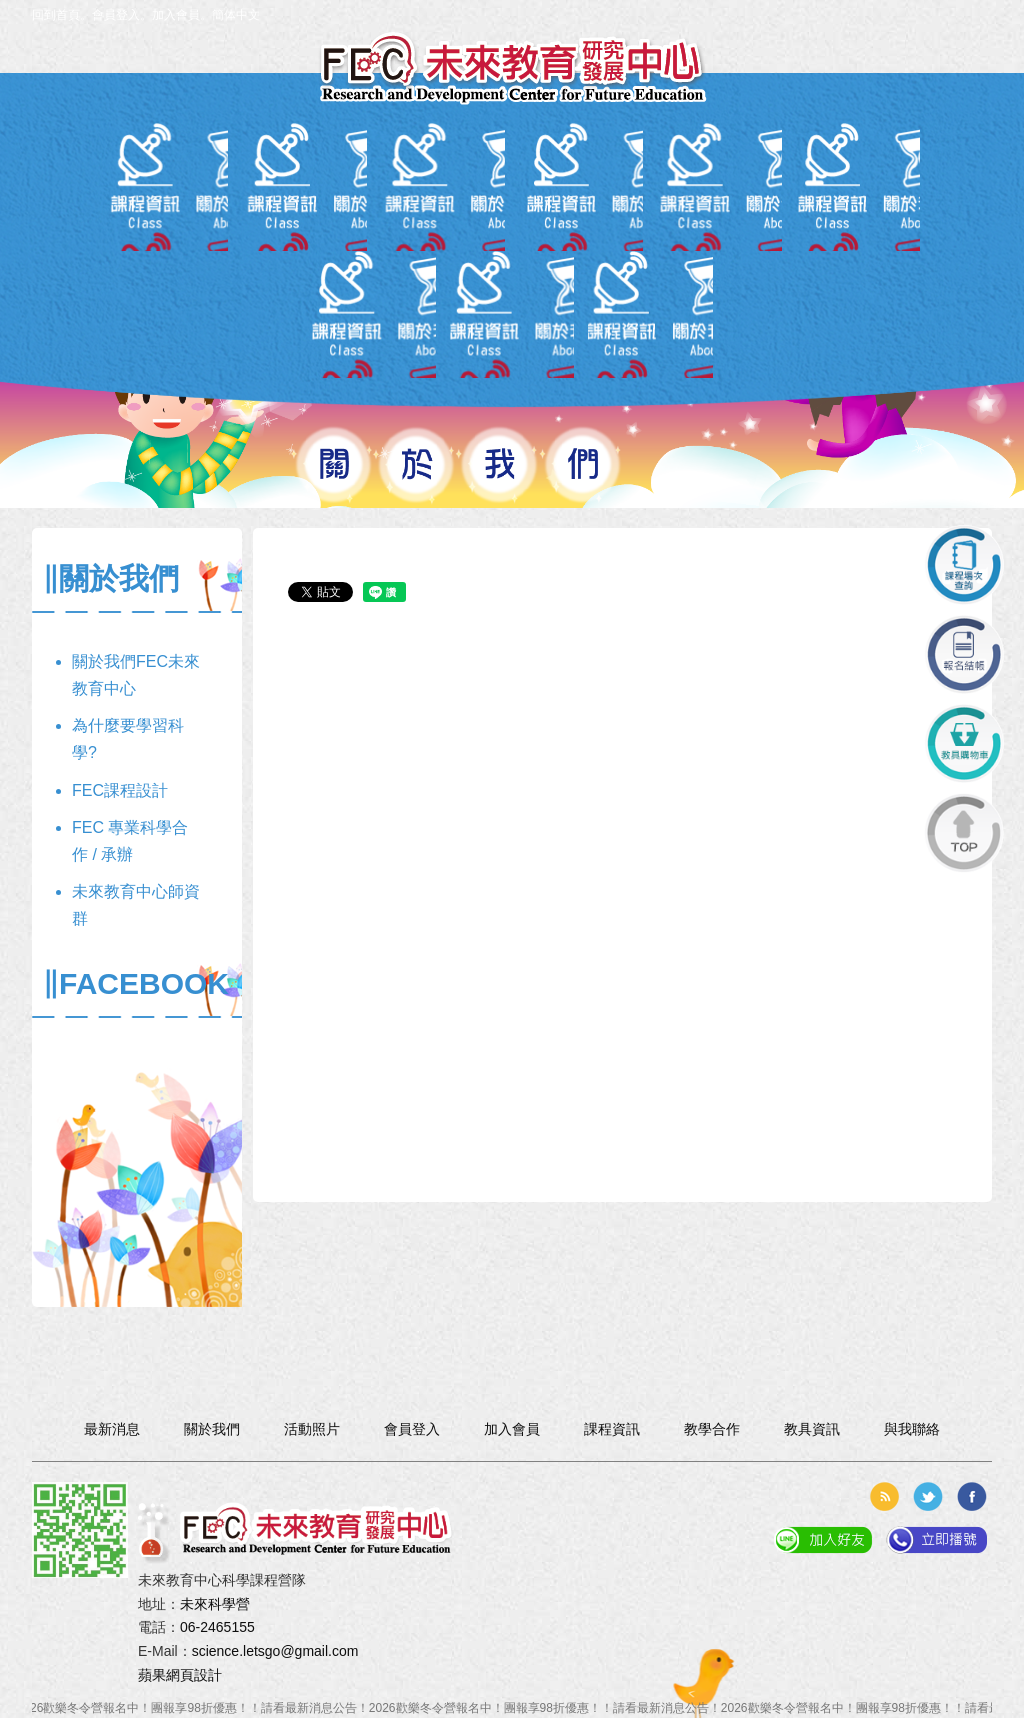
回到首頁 (56, 15)
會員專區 (314, 177)
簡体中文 (236, 15)
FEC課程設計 (120, 790)
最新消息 (215, 177)
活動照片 (808, 177)
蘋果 (152, 1675)
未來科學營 (215, 1604)
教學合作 (709, 177)
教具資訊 (610, 177)
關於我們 (116, 177)
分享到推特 (928, 1496)
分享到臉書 (972, 1496)
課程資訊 (413, 177)
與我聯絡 (907, 177)
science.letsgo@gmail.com (275, 1651)
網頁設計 (194, 1675)
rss (884, 1496)
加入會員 (176, 15)
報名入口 (512, 177)
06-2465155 (217, 1627)
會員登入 (116, 15)
